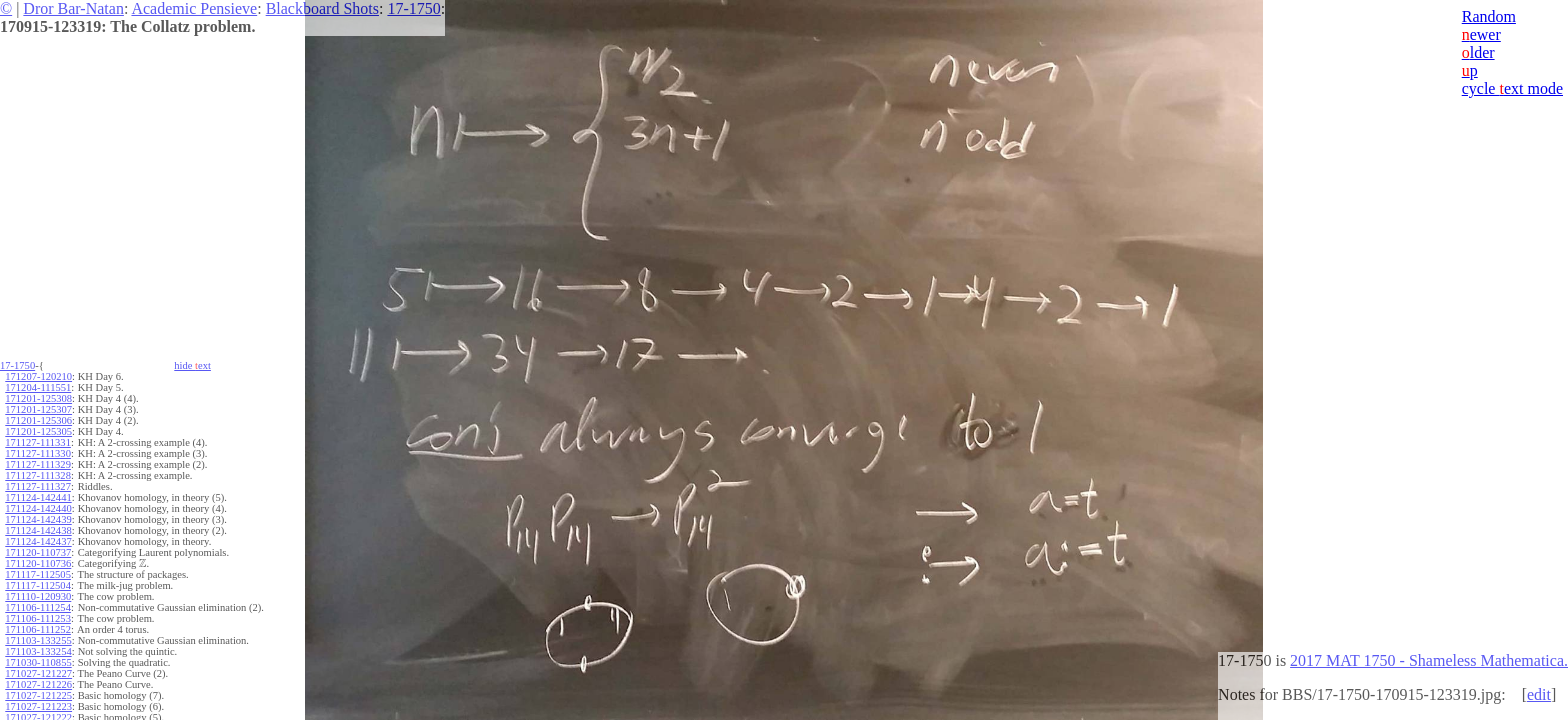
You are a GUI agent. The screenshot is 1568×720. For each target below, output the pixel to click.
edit (1539, 694)
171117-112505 (38, 574)
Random (1489, 16)
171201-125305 (38, 431)
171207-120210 (38, 376)
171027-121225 (38, 695)
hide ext (192, 365)
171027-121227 (38, 673)
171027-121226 (38, 684)
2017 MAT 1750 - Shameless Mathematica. (1429, 660)
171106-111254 (38, 607)
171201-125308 (38, 398)
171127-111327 (38, 486)
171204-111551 (38, 387)
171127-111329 (38, 464)
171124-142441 (38, 497)
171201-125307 (38, 409)
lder (1478, 52)
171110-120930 (38, 596)
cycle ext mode (1512, 88)
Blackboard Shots (322, 8)
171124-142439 (38, 519)
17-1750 (413, 8)
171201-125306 (38, 420)
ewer (1481, 34)
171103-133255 (38, 640)
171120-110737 (38, 552)
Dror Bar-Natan (73, 8)
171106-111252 (38, 629)
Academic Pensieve (194, 8)
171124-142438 (38, 530)
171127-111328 (38, 475)
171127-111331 (38, 442)
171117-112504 (38, 585)
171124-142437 (38, 541)
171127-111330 (38, 453)
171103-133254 (38, 651)
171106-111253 (38, 618)
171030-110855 (38, 662)
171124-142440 (38, 508)
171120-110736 (38, 563)
